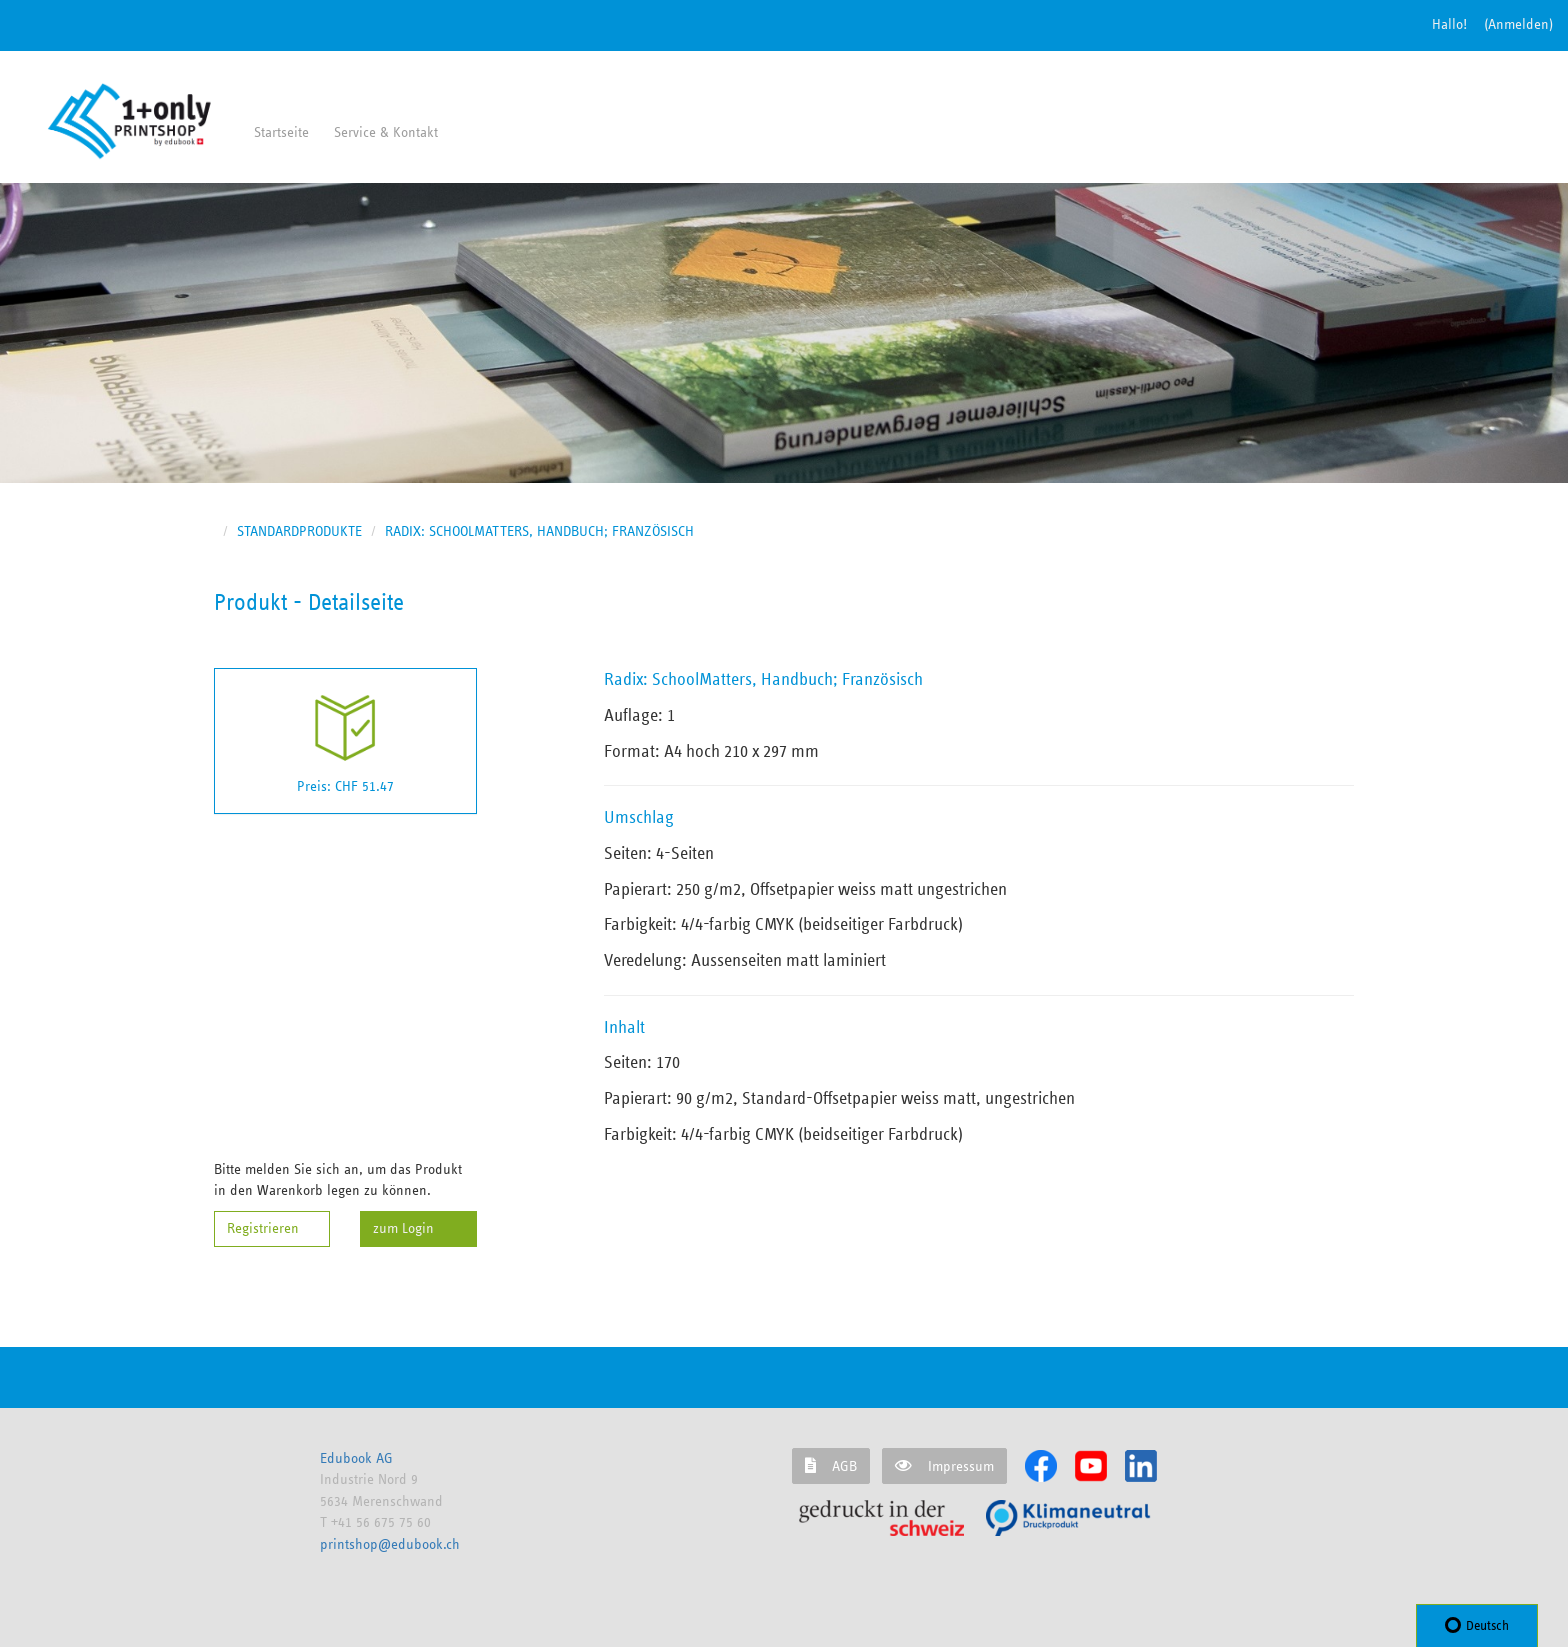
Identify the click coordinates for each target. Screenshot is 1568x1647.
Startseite (281, 132)
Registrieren (263, 1228)
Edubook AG (356, 1458)
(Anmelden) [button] (1518, 24)
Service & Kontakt (386, 132)
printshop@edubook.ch (390, 1544)
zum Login (403, 1228)
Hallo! (1449, 24)
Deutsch (1477, 1625)
